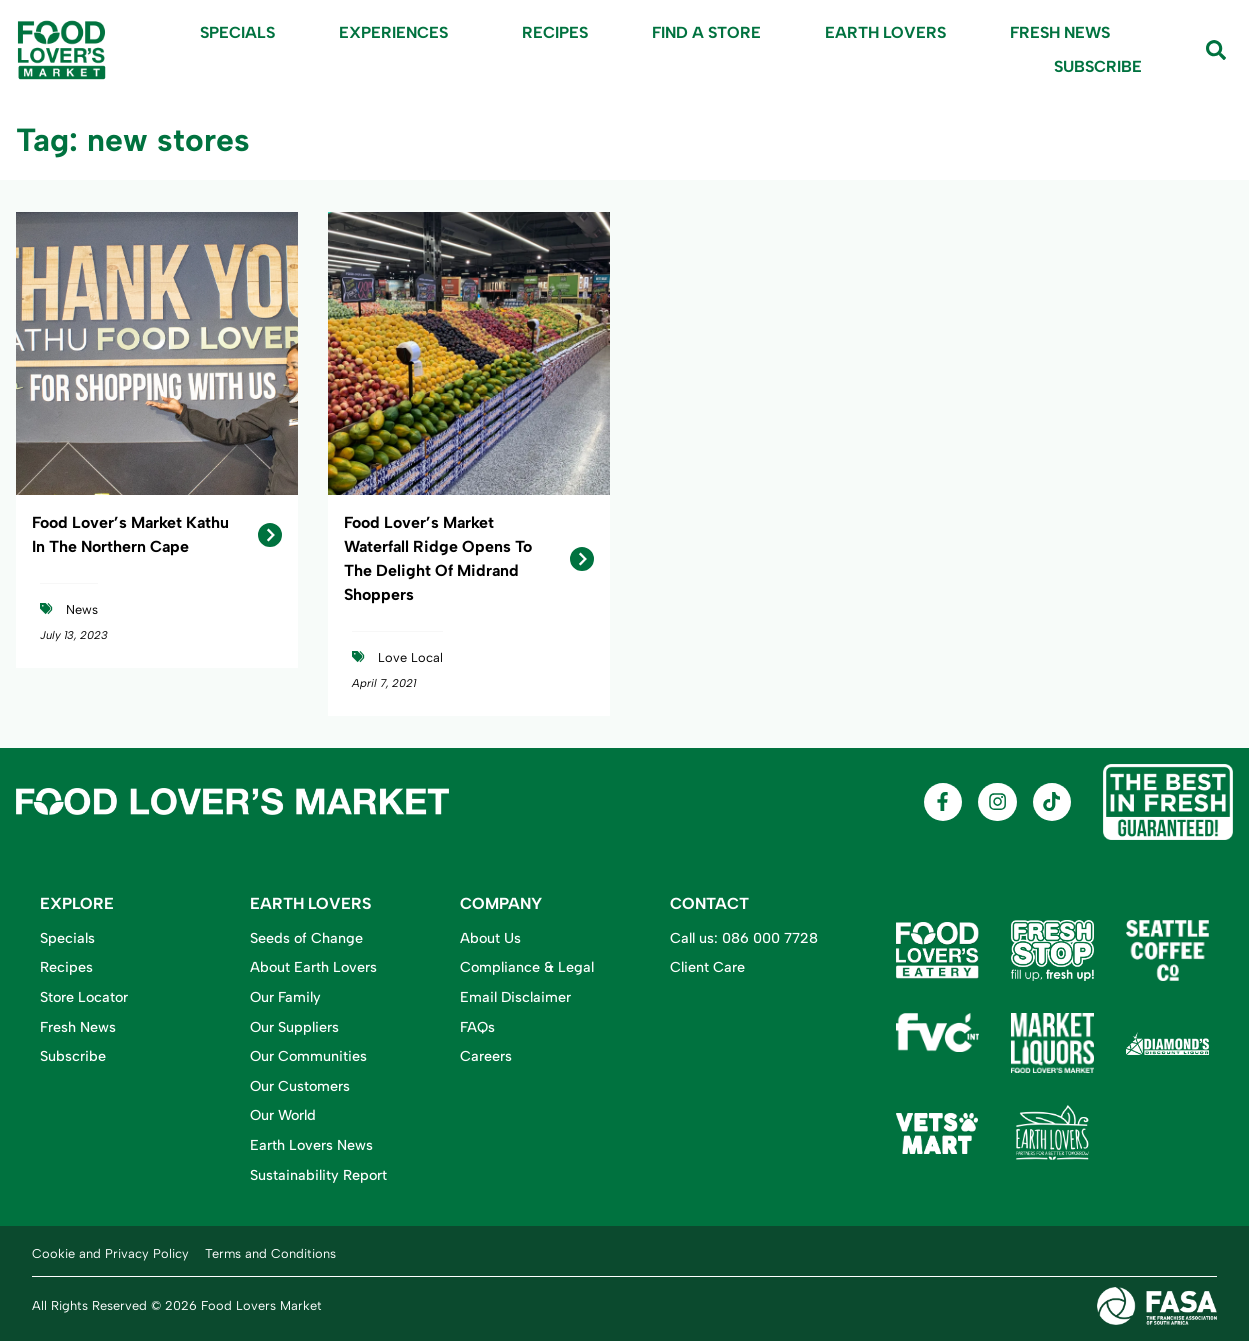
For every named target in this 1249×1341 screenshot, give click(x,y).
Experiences (398, 33)
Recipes (555, 32)
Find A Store (706, 32)
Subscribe (1098, 66)
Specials (237, 32)
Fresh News (1060, 32)
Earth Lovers (885, 32)
